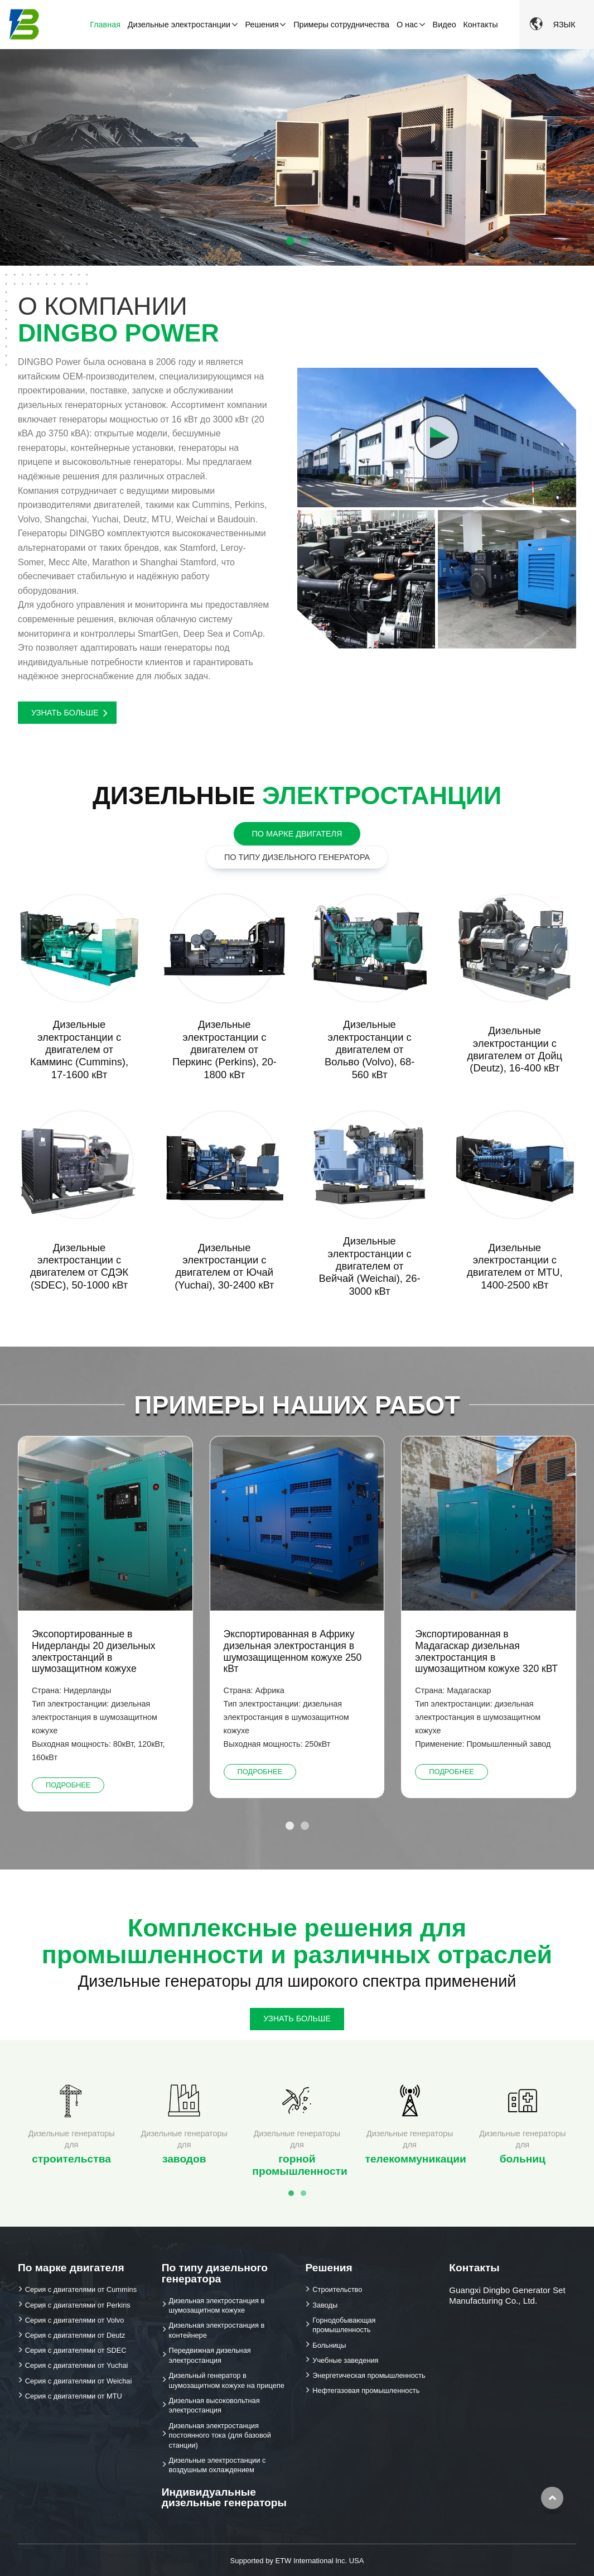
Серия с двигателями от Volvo (74, 2320)
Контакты (480, 24)
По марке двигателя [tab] (297, 833)
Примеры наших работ (297, 1404)
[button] (580, 145)
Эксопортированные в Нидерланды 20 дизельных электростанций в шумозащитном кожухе (94, 1651)
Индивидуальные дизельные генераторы (224, 2497)
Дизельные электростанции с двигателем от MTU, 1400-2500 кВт (515, 1266)
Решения (328, 2268)
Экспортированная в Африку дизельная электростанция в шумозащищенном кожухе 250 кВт (293, 1651)
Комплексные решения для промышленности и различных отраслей (297, 1941)
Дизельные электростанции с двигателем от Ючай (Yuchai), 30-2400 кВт (224, 1266)
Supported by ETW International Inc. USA (297, 2560)
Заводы (324, 2305)
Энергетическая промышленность (368, 2375)
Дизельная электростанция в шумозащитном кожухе (217, 2305)
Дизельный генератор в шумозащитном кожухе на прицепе (226, 2380)
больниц (522, 2146)
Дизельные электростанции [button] (179, 24)
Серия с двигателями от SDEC (76, 2350)
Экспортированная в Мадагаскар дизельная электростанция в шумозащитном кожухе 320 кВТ (486, 1651)
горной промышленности (299, 2152)
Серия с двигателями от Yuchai (76, 2365)
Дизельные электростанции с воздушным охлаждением (217, 2465)
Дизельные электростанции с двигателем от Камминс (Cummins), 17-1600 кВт (79, 1049)
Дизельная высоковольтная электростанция (214, 2405)
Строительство (337, 2289)
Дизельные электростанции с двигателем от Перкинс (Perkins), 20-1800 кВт (224, 1049)
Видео (444, 24)
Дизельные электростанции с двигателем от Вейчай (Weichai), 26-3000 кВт (370, 1266)
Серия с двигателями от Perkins (78, 2305)
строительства (71, 2146)
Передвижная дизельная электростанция (210, 2355)
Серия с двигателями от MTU (73, 2396)
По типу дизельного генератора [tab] (297, 857)
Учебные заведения (345, 2360)
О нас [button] (407, 24)
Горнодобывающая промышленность (343, 2325)
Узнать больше (65, 712)
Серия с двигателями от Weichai (78, 2381)
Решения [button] (261, 24)
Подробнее (68, 1785)
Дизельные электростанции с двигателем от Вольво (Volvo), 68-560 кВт (369, 1049)
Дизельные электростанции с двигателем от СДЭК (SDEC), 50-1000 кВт (79, 1266)
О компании (144, 319)
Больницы (329, 2345)
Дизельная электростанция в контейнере (217, 2330)
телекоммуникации (414, 2146)
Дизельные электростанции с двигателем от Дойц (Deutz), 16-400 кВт (515, 1049)
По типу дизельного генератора (215, 2273)
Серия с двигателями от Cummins (81, 2289)
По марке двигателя (71, 2268)
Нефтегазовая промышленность (365, 2390)
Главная (105, 24)
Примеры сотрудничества (341, 24)
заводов (184, 2146)
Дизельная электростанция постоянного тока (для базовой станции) (220, 2435)
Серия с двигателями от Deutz (75, 2335)
